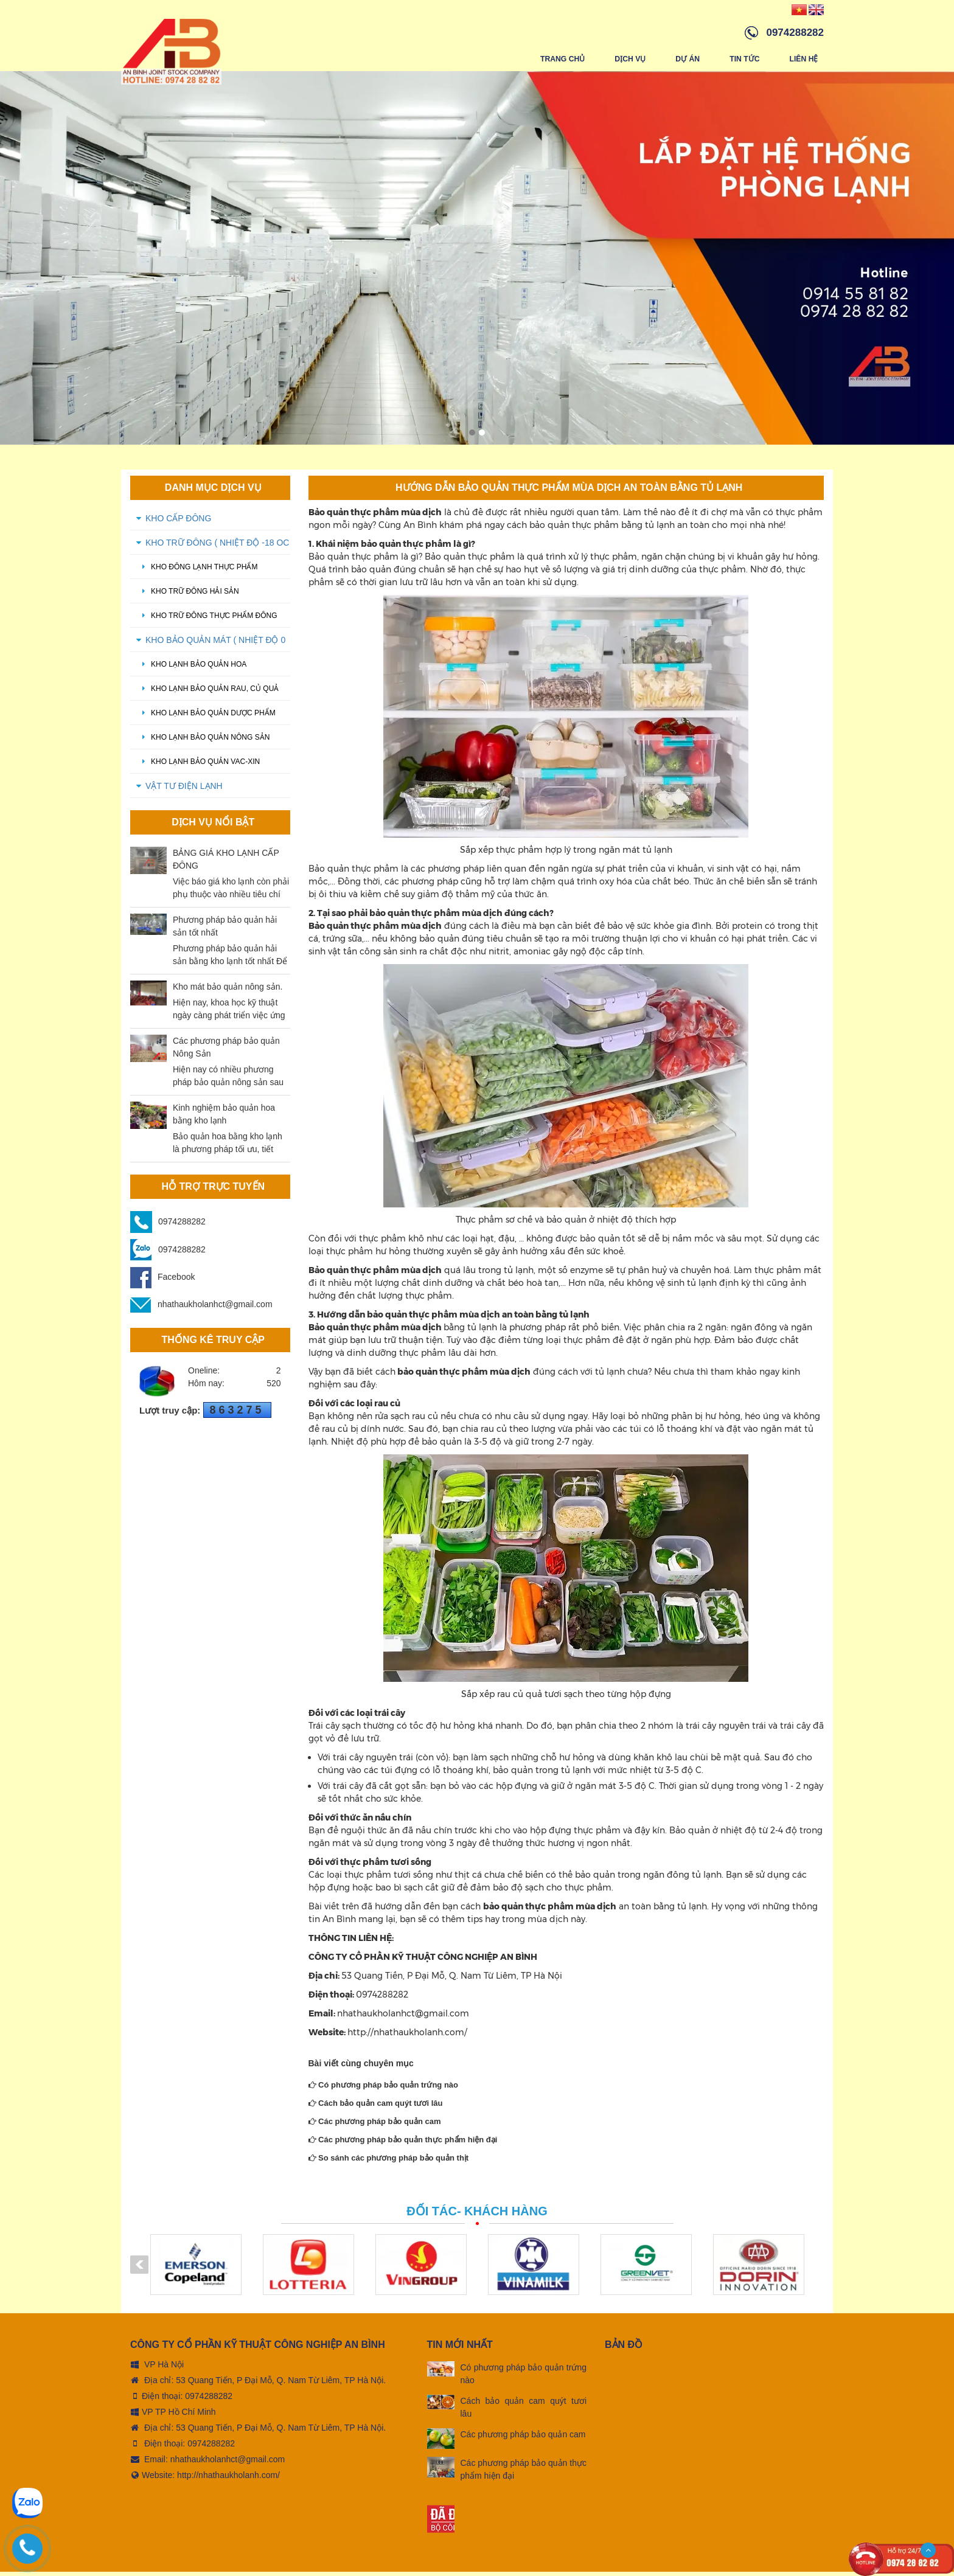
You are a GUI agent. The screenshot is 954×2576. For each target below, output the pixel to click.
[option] (477, 262)
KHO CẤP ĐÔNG (178, 522)
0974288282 (182, 1226)
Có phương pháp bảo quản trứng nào (383, 2089)
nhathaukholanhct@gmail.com (201, 1308)
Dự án (688, 59)
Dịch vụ (630, 59)
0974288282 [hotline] (795, 32)
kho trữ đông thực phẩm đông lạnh (206, 624)
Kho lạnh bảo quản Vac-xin (198, 766)
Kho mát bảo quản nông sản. (227, 991)
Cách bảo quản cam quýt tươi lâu (375, 2107)
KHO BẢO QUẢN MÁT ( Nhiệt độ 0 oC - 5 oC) (215, 647)
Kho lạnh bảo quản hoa (191, 668)
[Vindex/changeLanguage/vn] (799, 9)
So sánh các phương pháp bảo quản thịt (388, 2162)
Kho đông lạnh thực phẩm (196, 571)
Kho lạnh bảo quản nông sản (203, 741)
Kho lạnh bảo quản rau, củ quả (207, 693)
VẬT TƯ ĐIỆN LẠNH (184, 790)
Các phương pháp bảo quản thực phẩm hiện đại (403, 2143)
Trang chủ (563, 59)
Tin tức (744, 59)
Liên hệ (804, 59)
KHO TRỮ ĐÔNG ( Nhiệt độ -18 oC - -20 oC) (217, 550)
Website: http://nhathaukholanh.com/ (205, 2479)
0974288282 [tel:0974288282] (208, 2400)
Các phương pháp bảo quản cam (374, 2125)
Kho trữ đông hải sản (187, 595)
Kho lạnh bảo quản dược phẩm (206, 717)
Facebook (162, 1281)
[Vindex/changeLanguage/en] (816, 9)
